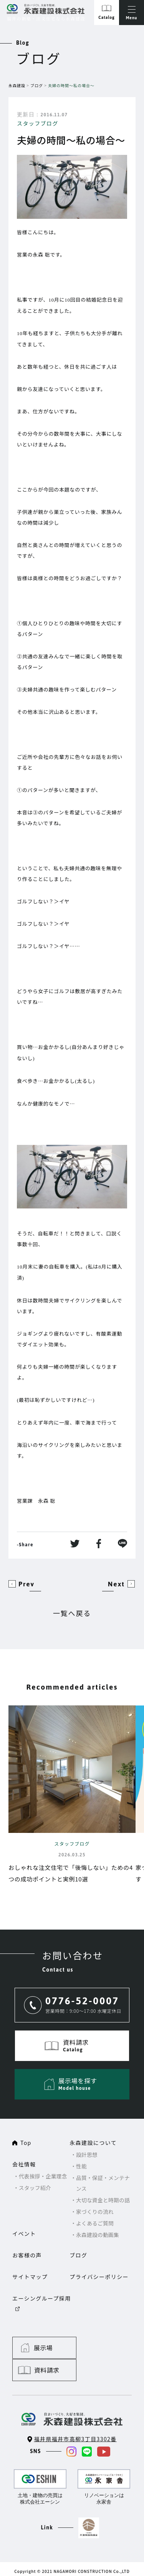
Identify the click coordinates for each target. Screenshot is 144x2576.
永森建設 (16, 85)
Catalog (106, 17)
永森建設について (93, 2142)
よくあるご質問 (95, 2223)
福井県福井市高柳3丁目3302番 (75, 2404)
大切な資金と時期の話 (103, 2200)
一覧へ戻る (72, 1612)
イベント (24, 2233)
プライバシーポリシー (99, 2277)
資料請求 (111, 2334)
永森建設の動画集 (98, 2235)
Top (25, 2142)
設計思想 (87, 2154)
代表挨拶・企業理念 (43, 2176)
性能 (81, 2166)
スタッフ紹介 (35, 2188)
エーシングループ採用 (41, 2298)
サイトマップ (30, 2277)
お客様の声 (27, 2255)
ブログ (36, 85)
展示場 (44, 2334)
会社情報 (24, 2164)
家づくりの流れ (95, 2211)
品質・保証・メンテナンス (103, 2183)
